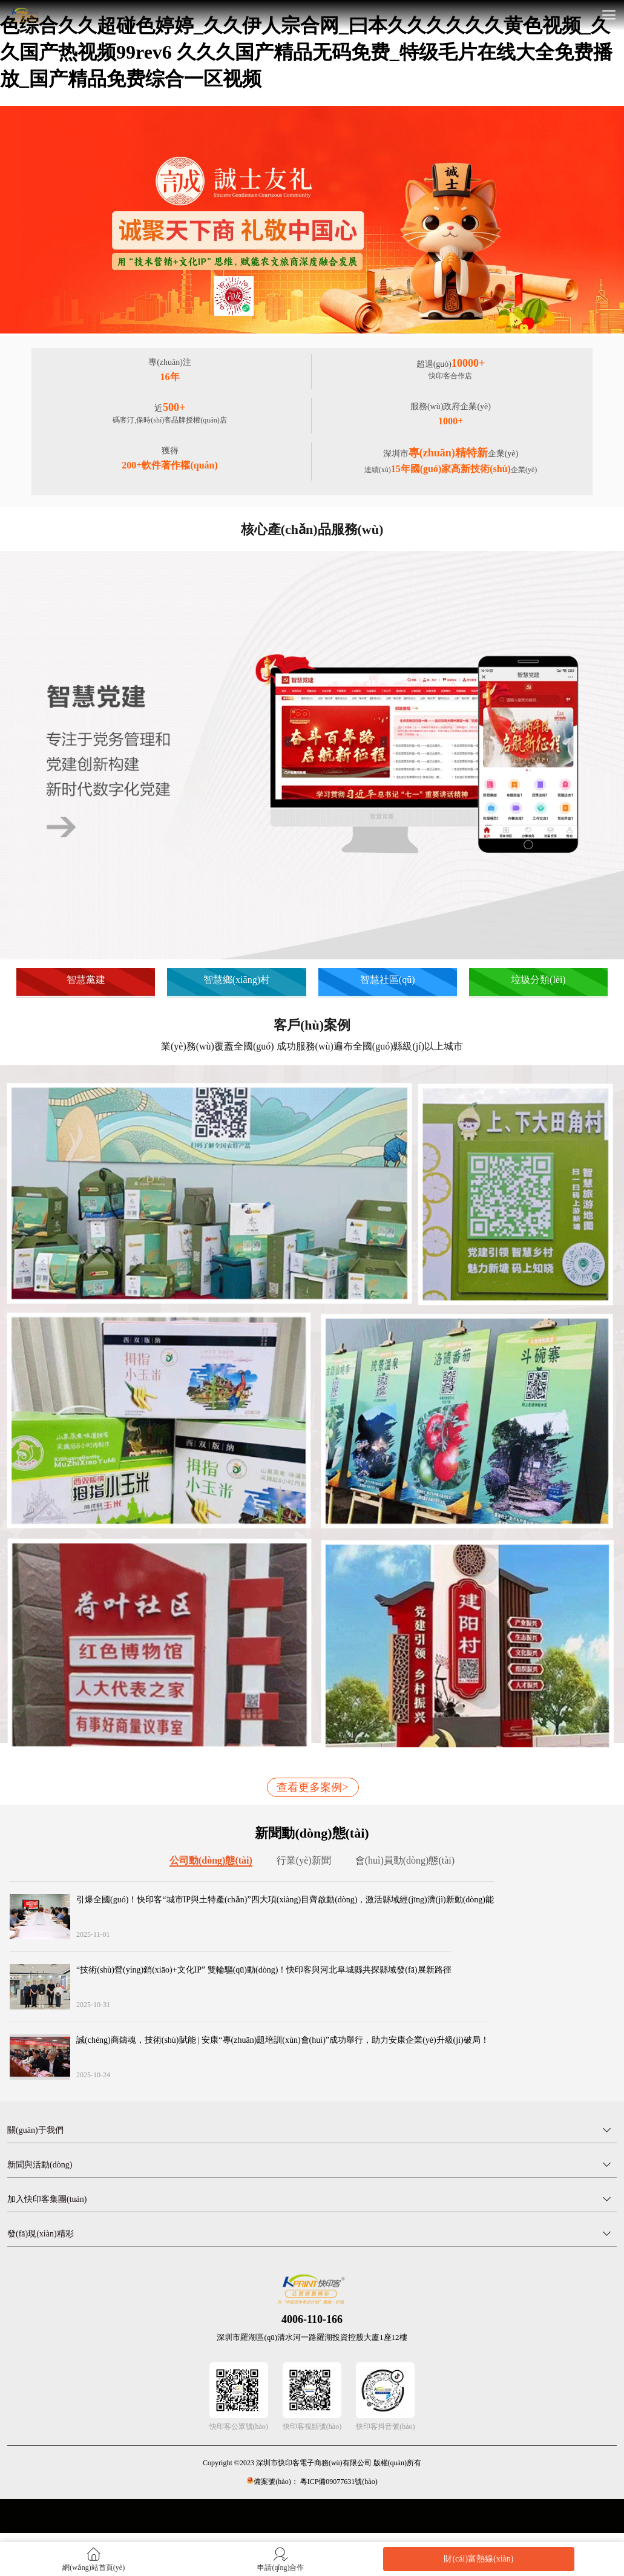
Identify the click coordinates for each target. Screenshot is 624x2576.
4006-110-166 (312, 2319)
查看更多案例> (312, 1787)
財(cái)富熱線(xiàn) (478, 2558)
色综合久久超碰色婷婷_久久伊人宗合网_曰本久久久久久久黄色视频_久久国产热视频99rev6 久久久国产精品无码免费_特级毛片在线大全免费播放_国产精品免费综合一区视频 (306, 52)
